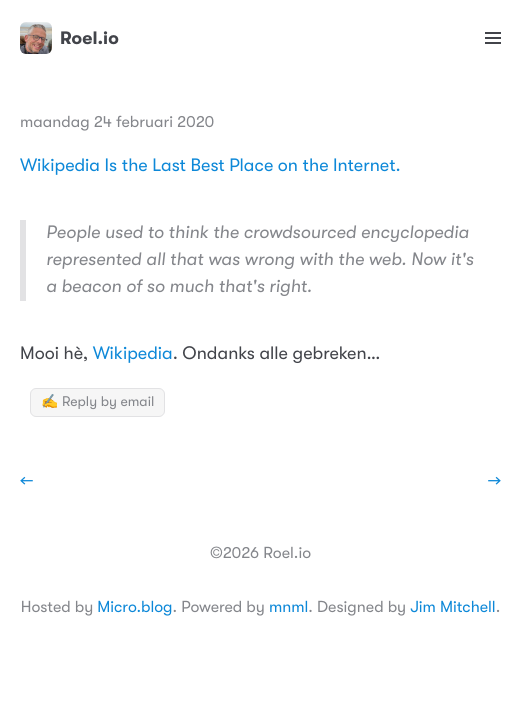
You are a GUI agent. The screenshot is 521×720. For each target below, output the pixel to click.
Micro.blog (134, 607)
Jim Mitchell (452, 607)
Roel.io (69, 38)
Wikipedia (133, 354)
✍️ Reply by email (97, 402)
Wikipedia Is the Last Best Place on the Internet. (210, 166)
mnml (288, 607)
